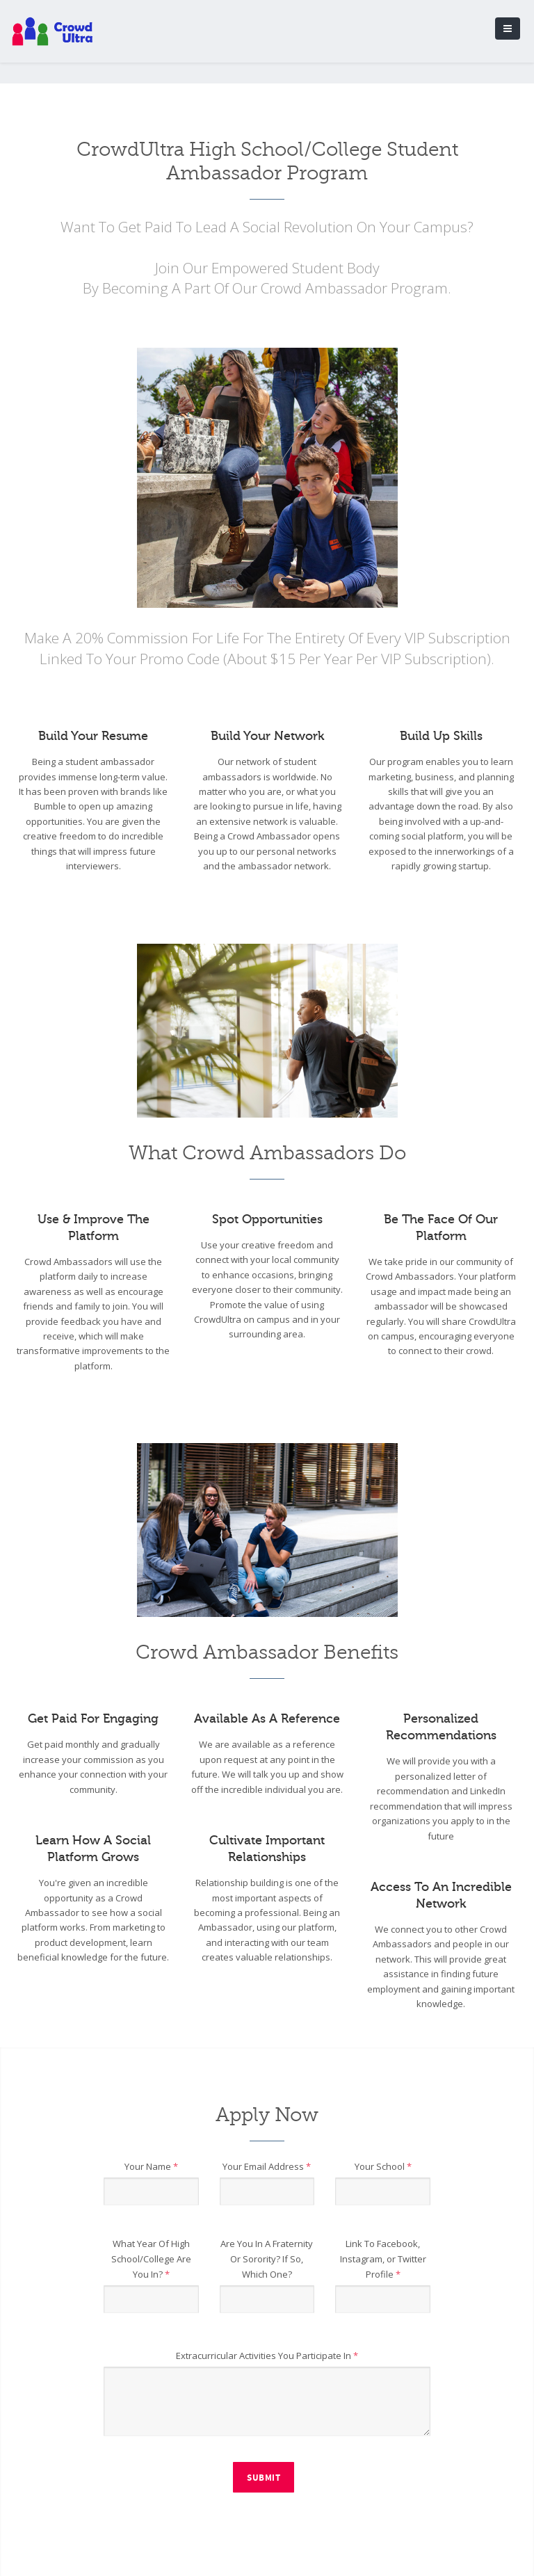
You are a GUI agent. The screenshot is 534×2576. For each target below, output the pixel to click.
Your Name (151, 2166)
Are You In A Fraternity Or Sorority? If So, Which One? (266, 2258)
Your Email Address (266, 2166)
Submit (263, 2478)
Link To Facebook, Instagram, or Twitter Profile (383, 2258)
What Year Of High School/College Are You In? (151, 2258)
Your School (383, 2166)
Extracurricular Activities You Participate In (267, 2355)
